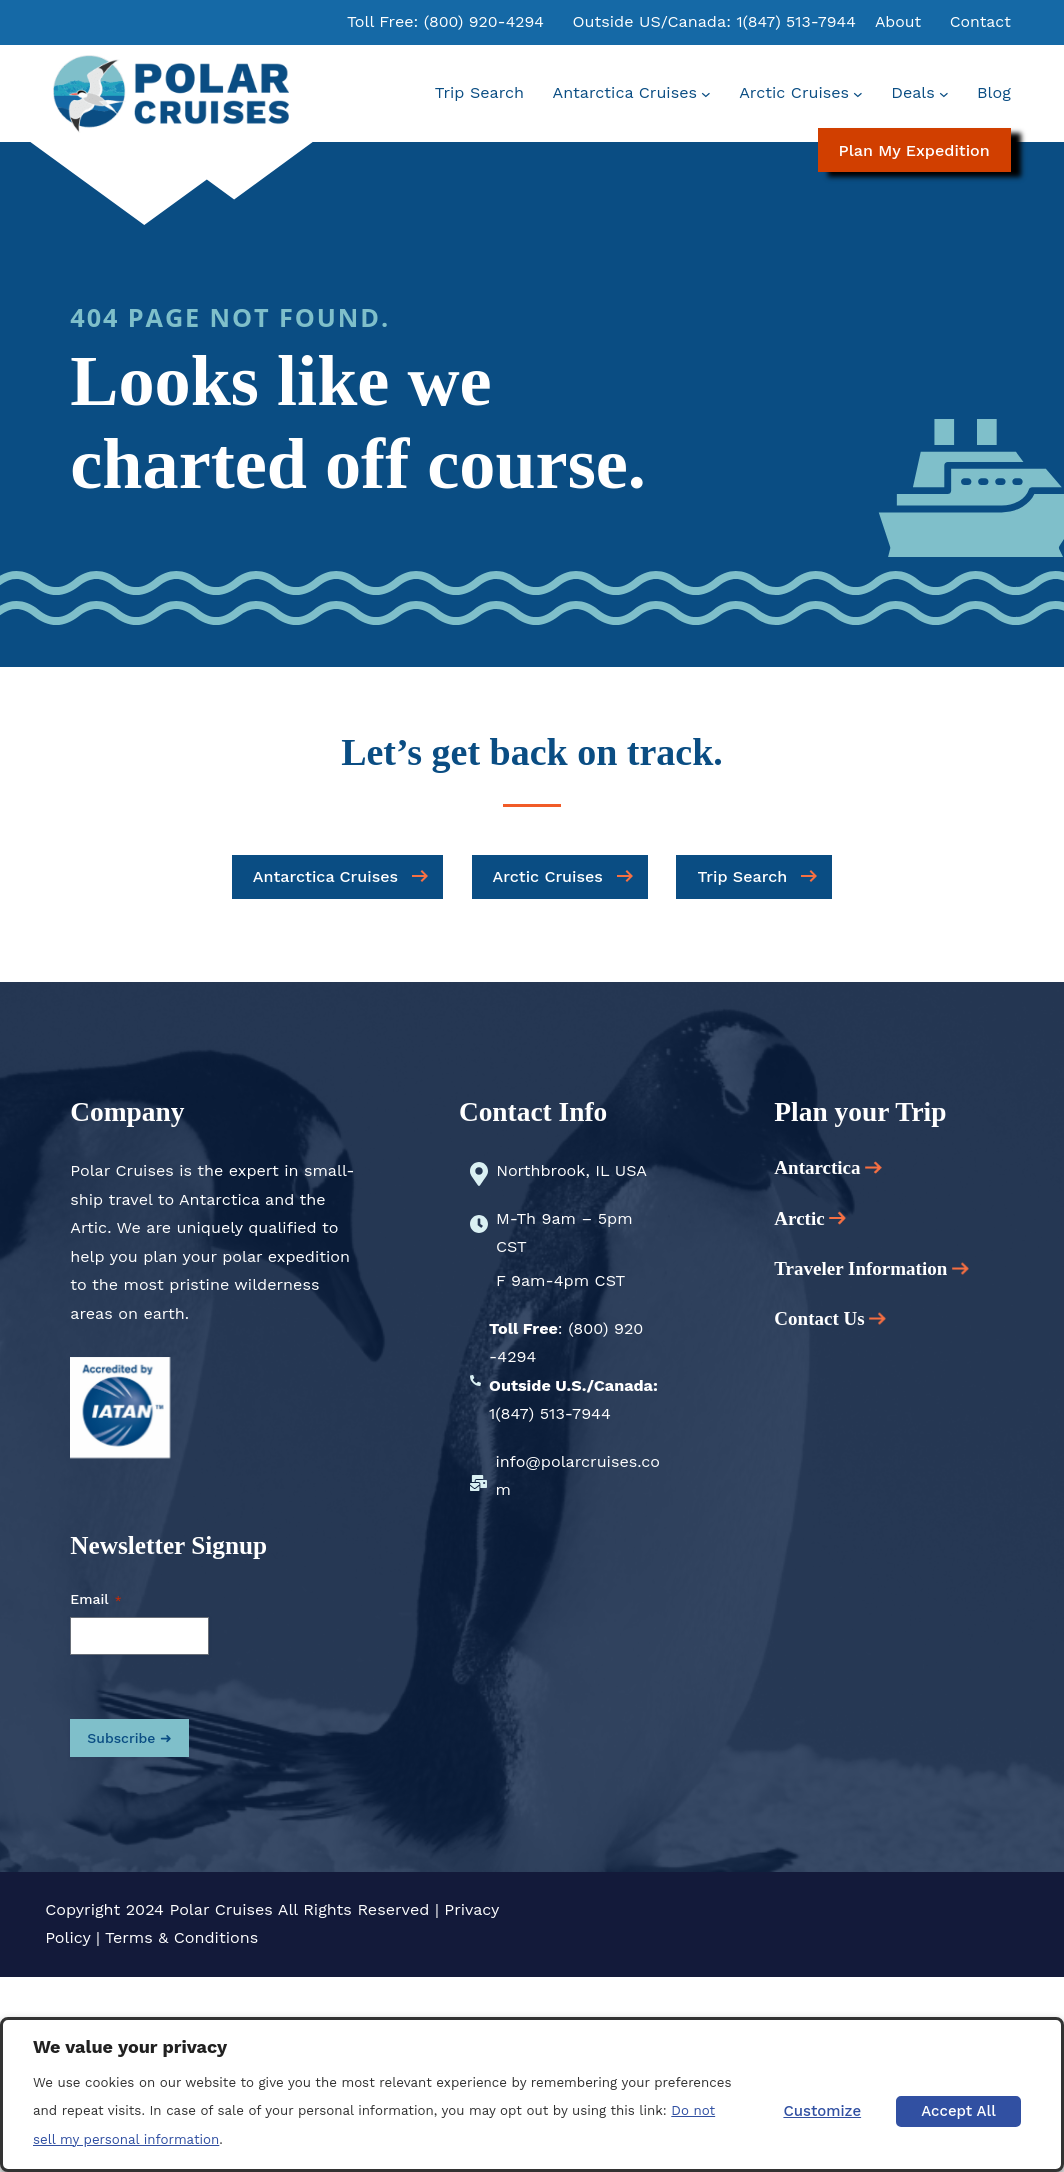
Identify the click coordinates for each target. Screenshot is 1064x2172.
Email (95, 1600)
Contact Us (819, 1318)
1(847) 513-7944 (793, 21)
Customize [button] (821, 2111)
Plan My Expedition (914, 150)
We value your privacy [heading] (130, 2046)
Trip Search (742, 876)
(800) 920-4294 (478, 21)
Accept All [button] (957, 2111)
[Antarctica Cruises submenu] (706, 94)
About (896, 21)
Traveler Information (871, 1268)
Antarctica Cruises (325, 876)
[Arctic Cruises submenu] (858, 94)
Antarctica (828, 1167)
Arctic (810, 1218)
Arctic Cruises (548, 876)
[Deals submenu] (944, 94)
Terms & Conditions (181, 1937)
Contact (979, 21)
